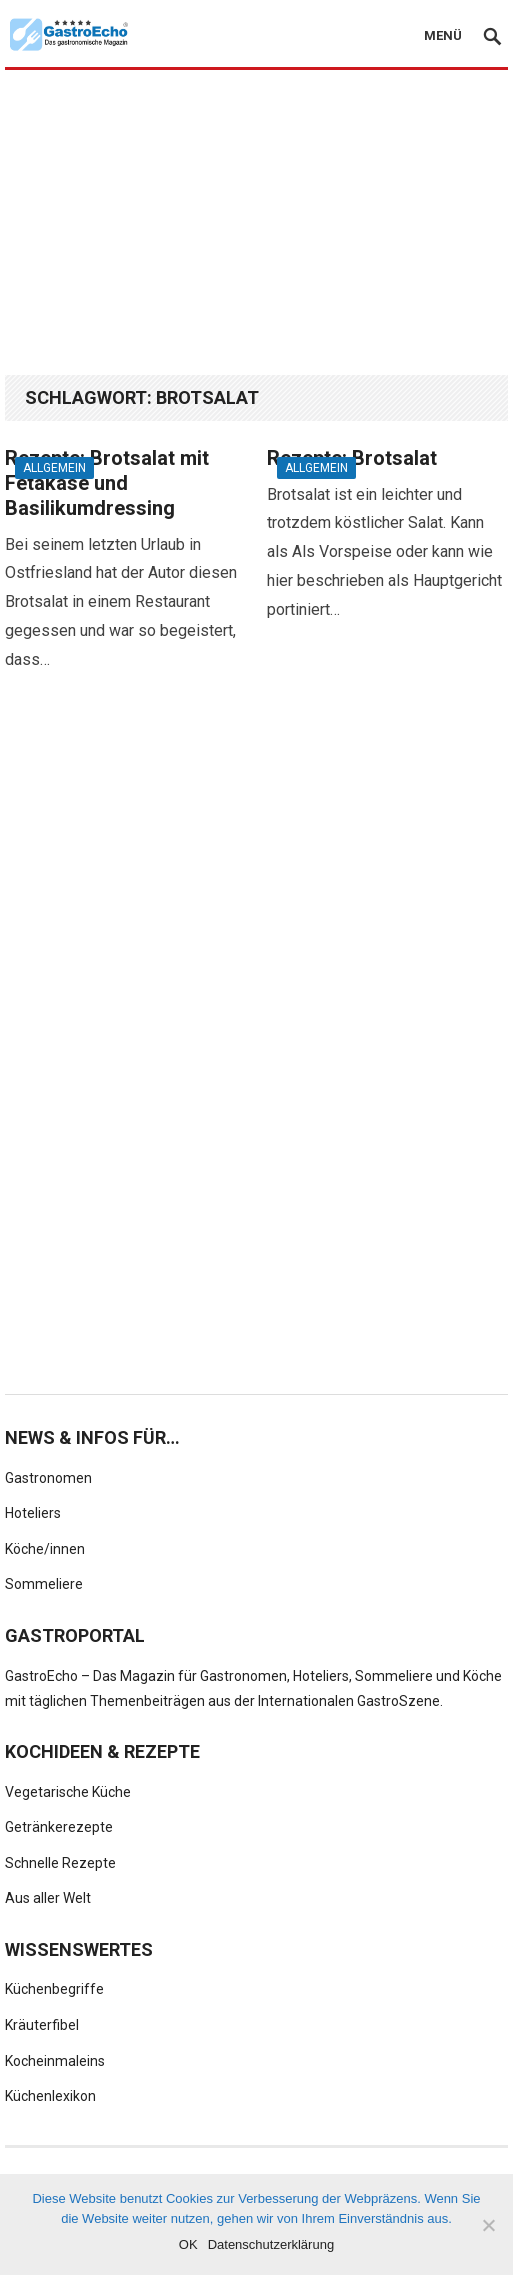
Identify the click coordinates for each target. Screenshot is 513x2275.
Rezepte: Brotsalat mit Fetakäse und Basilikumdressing (107, 483)
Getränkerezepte (59, 1827)
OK (188, 2244)
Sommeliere (44, 1584)
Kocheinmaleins (55, 2061)
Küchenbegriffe (54, 1989)
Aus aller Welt (48, 1898)
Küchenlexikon (50, 2096)
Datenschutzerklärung (271, 2244)
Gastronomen (48, 1478)
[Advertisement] (258, 222)
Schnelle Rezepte (60, 1863)
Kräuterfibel (42, 2025)
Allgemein (54, 468)
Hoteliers (33, 1513)
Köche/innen (45, 1549)
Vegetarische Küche (68, 1792)
